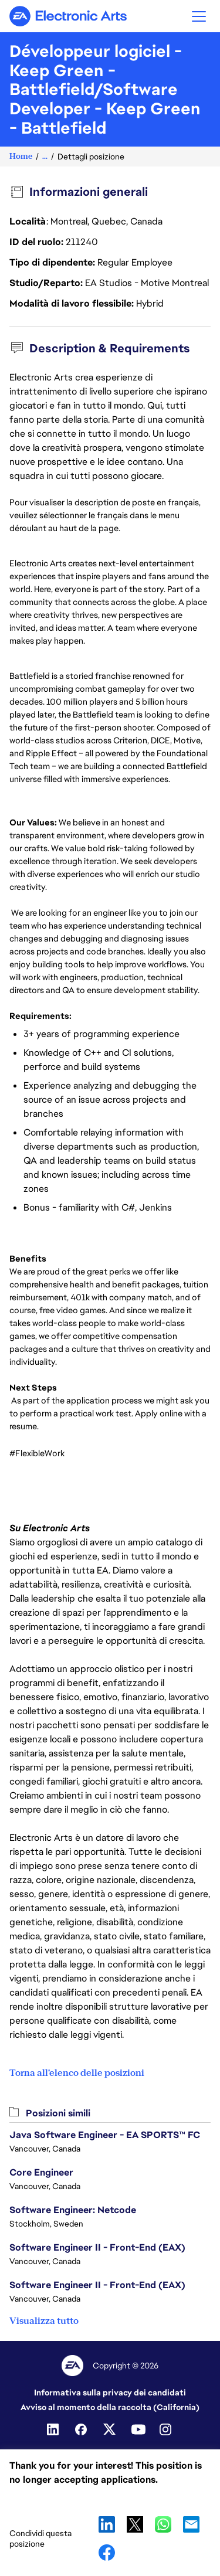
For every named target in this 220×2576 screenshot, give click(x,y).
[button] (199, 16)
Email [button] (191, 2524)
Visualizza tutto (44, 2321)
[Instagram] (167, 2429)
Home (20, 156)
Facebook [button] (107, 2552)
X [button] (135, 2524)
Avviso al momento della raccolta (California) (110, 2407)
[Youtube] (138, 2429)
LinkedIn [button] (107, 2524)
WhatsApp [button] (163, 2524)
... (45, 156)
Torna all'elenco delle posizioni (76, 2073)
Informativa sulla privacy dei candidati (110, 2392)
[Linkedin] (54, 2429)
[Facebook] (82, 2429)
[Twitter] (110, 2429)
